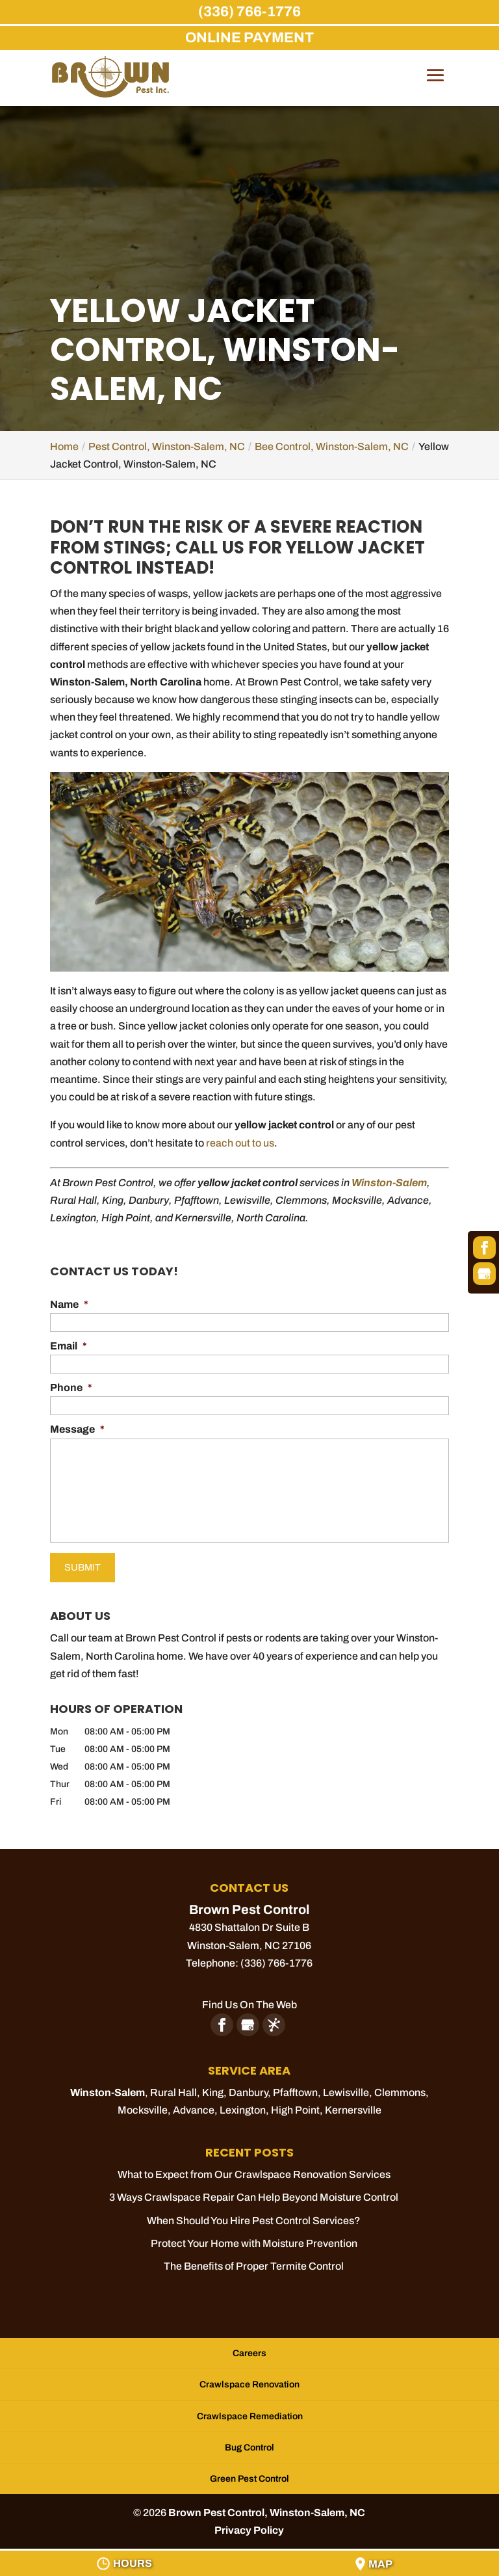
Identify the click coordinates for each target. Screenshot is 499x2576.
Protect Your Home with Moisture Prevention (254, 2237)
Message (77, 1429)
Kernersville (353, 2104)
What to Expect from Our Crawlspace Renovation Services (254, 2168)
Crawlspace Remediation (250, 2410)
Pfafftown (295, 2086)
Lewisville (346, 2086)
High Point (295, 2104)
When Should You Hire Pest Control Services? (254, 2214)
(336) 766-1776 (249, 12)
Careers (249, 2347)
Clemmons (400, 2086)
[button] (435, 84)
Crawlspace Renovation (249, 2379)
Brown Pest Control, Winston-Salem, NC (266, 2506)
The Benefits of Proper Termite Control (254, 2260)
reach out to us (240, 1143)
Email (68, 1345)
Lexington (243, 2104)
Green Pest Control (249, 2473)
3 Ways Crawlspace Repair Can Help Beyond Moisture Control (253, 2191)
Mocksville (143, 2104)
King (213, 2086)
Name (69, 1304)
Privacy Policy (249, 2524)
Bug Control (249, 2442)
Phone (71, 1387)
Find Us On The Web (249, 1998)
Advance (193, 2104)
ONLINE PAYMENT (249, 38)
